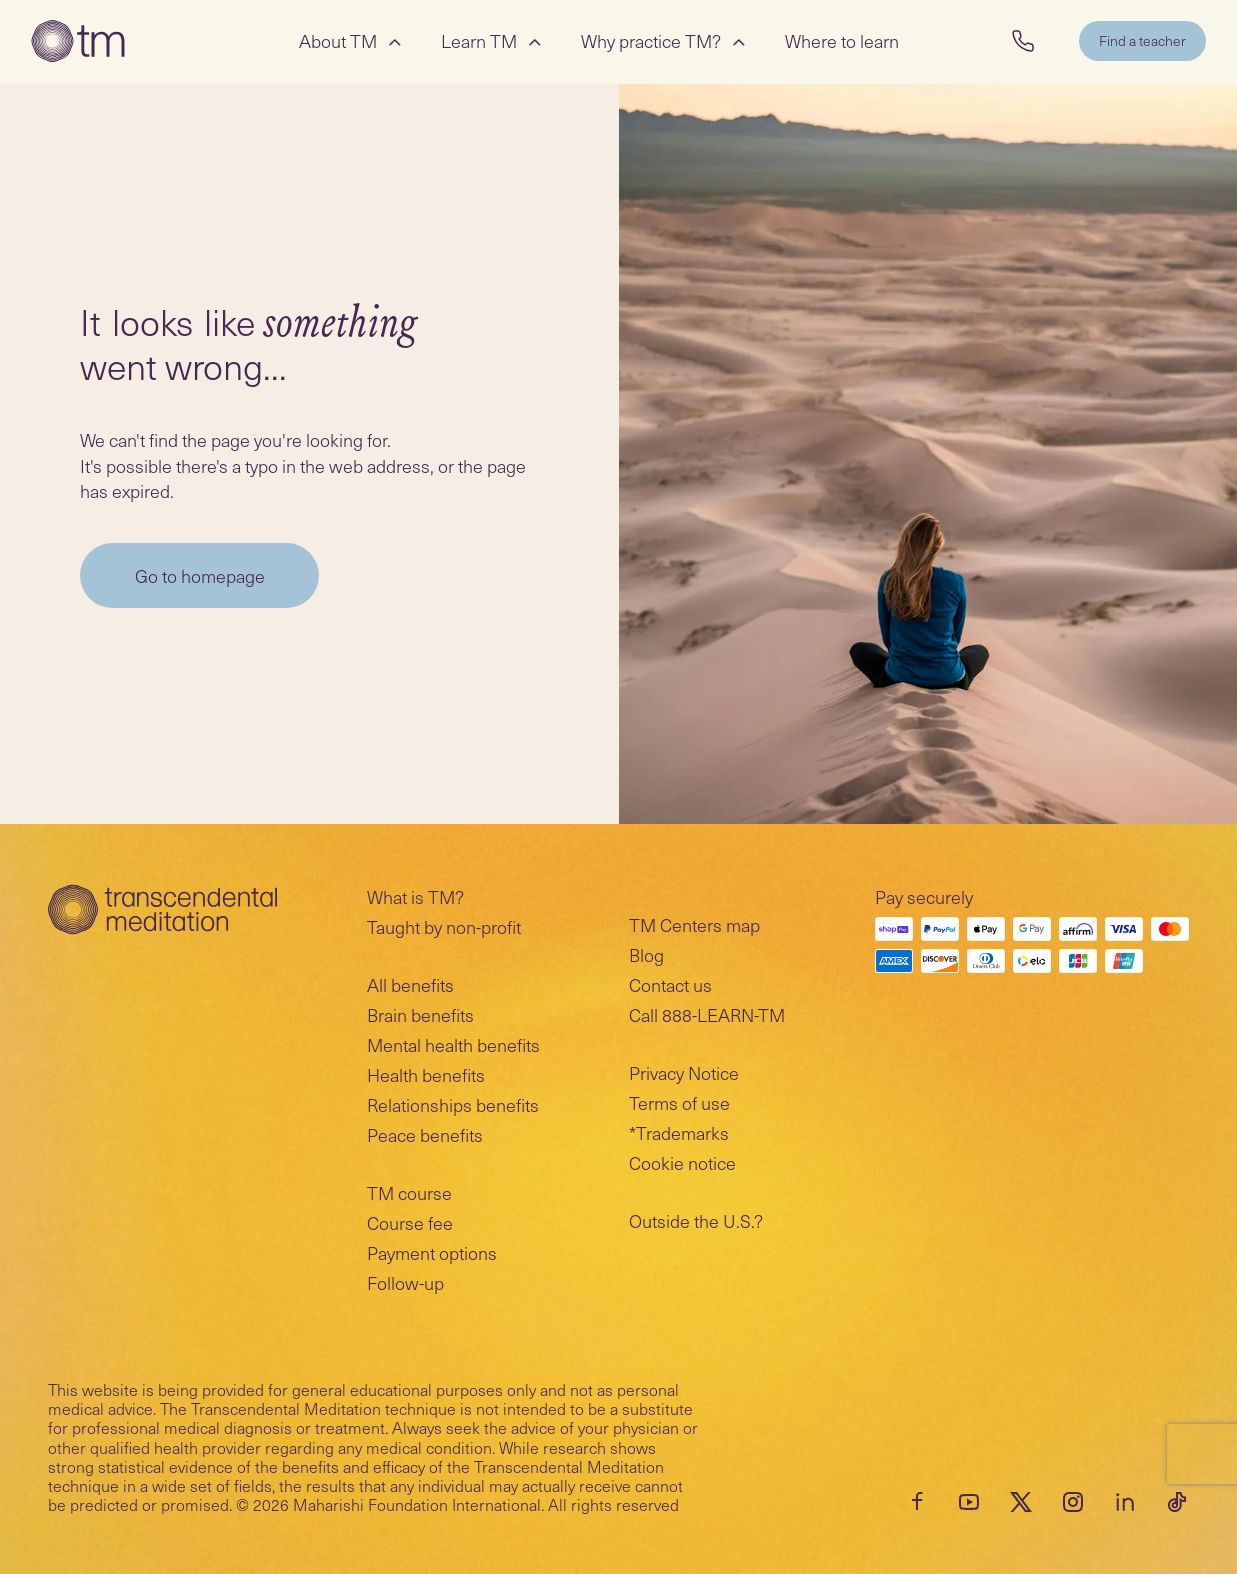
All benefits (410, 984)
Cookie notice (682, 1162)
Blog (646, 954)
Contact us (670, 984)
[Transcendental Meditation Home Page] (79, 42)
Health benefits (426, 1074)
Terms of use (679, 1102)
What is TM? (415, 896)
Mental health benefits (453, 1044)
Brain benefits (420, 1014)
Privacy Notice (684, 1072)
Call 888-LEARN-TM (707, 1014)
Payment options (432, 1252)
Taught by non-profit (444, 926)
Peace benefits (425, 1134)
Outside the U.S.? (696, 1220)
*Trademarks (679, 1132)
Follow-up (405, 1282)
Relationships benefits (453, 1104)
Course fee (410, 1222)
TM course (409, 1192)
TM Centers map (694, 924)
